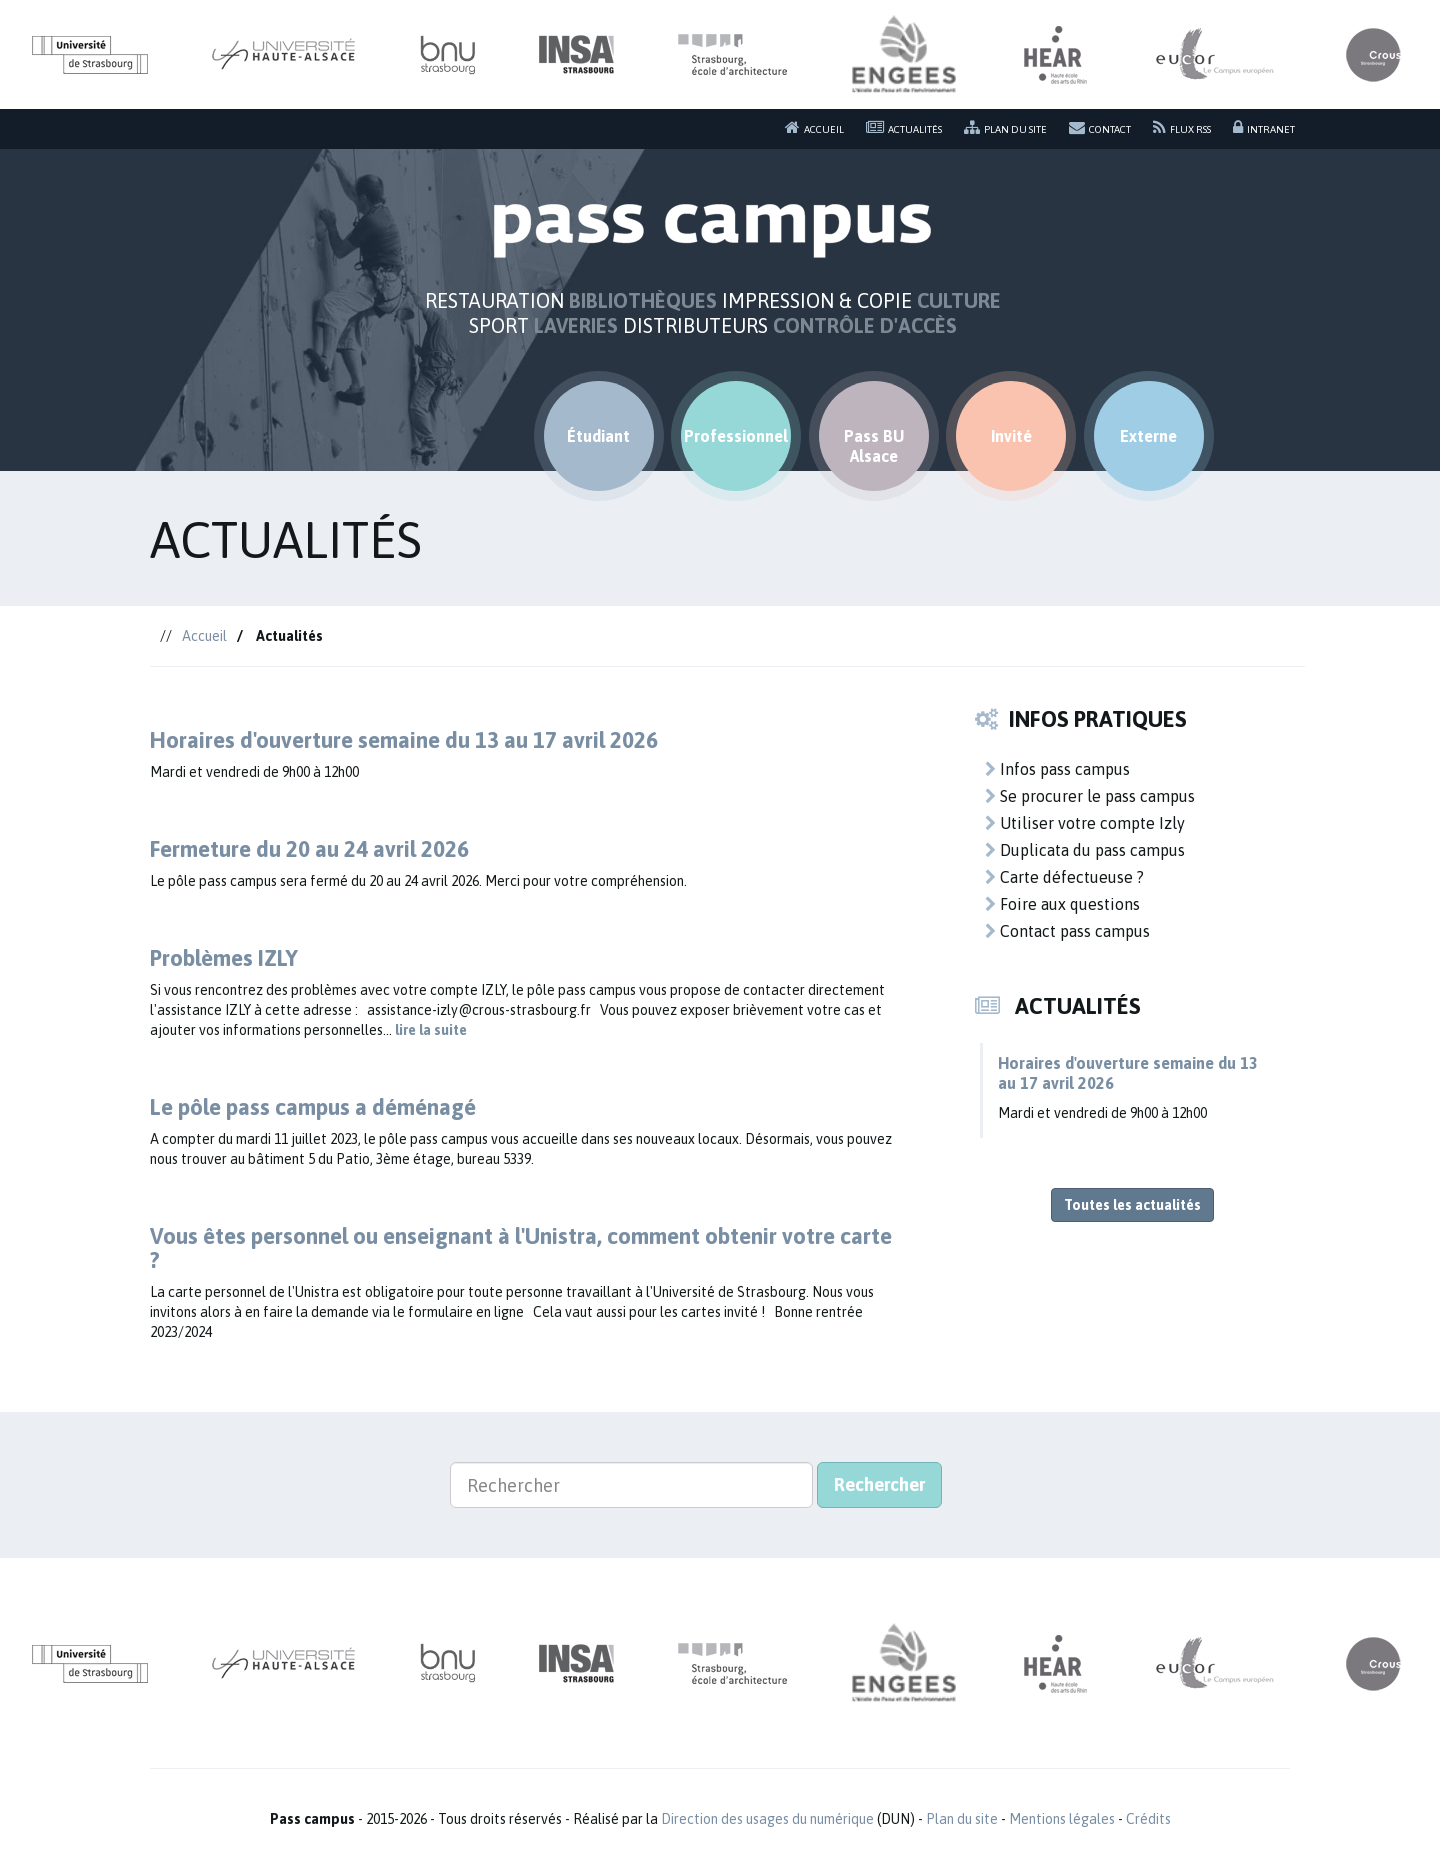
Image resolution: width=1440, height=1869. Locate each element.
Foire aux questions (1062, 904)
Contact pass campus (1067, 931)
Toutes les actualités (1132, 1205)
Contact (1100, 127)
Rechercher (879, 1484)
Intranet (1264, 127)
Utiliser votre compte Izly (1085, 823)
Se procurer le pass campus (1090, 796)
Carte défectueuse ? (1064, 877)
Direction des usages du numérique (767, 1819)
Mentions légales (1062, 1819)
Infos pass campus (1057, 769)
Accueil (814, 127)
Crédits (1148, 1819)
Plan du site (1005, 127)
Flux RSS (1182, 127)
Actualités (904, 127)
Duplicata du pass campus (1085, 850)
